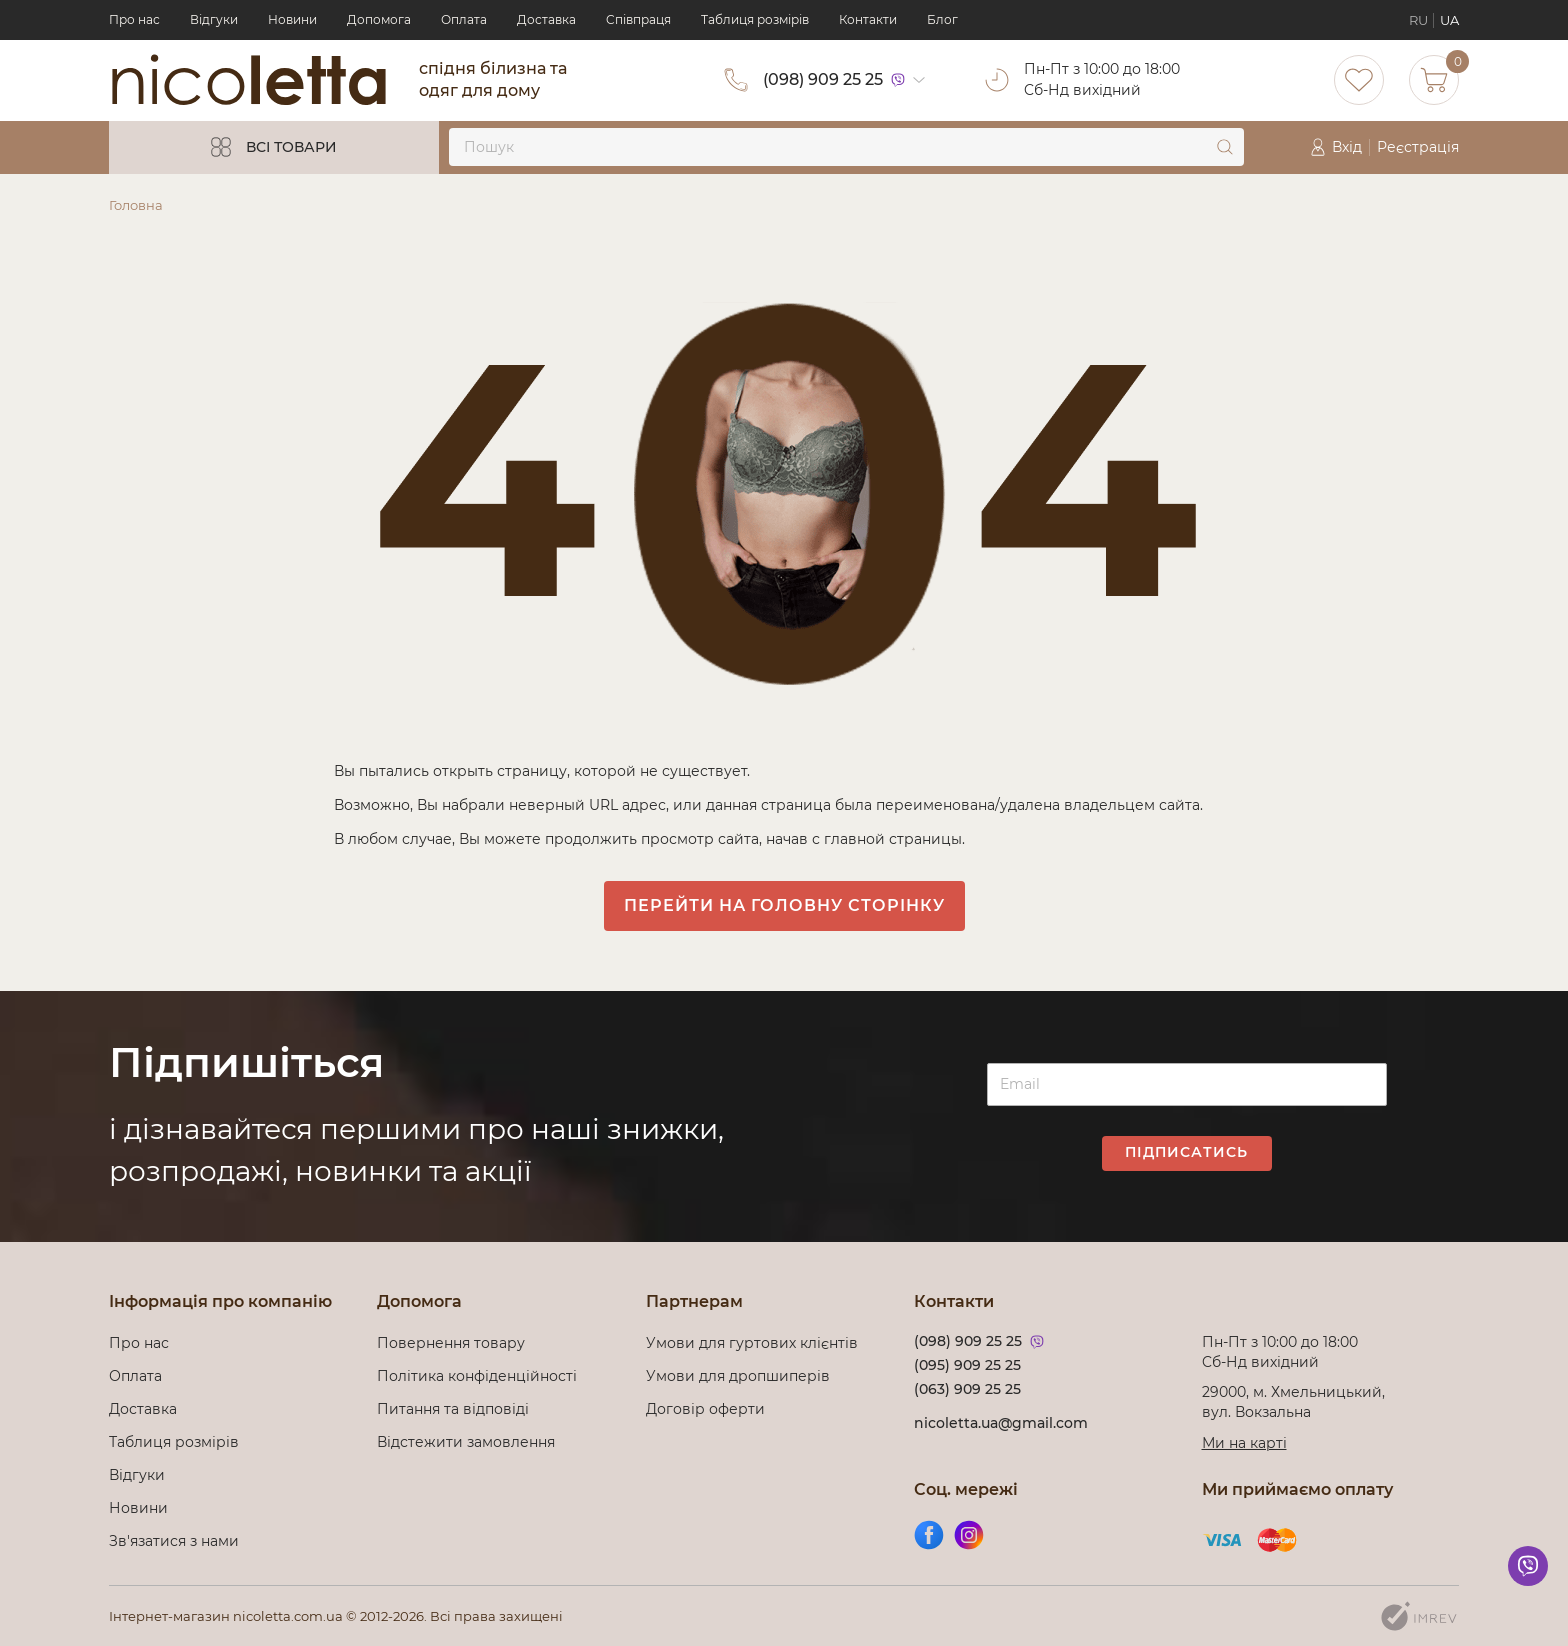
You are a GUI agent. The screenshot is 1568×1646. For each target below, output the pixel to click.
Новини (292, 19)
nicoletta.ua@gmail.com (1001, 1423)
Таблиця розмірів (755, 19)
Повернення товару (451, 1343)
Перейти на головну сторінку (784, 905)
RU (1418, 20)
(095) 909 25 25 (967, 1365)
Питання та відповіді (453, 1409)
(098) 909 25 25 (823, 79)
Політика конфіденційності (481, 1376)
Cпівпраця (638, 19)
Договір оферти (705, 1409)
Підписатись (1186, 1152)
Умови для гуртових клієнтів (752, 1343)
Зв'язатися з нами (174, 1541)
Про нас (134, 19)
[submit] (1225, 147)
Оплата (464, 19)
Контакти (868, 19)
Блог (942, 19)
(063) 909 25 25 (967, 1389)
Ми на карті (1244, 1443)
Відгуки (214, 19)
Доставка (546, 19)
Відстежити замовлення (466, 1442)
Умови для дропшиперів (738, 1376)
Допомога (379, 19)
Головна (136, 205)
